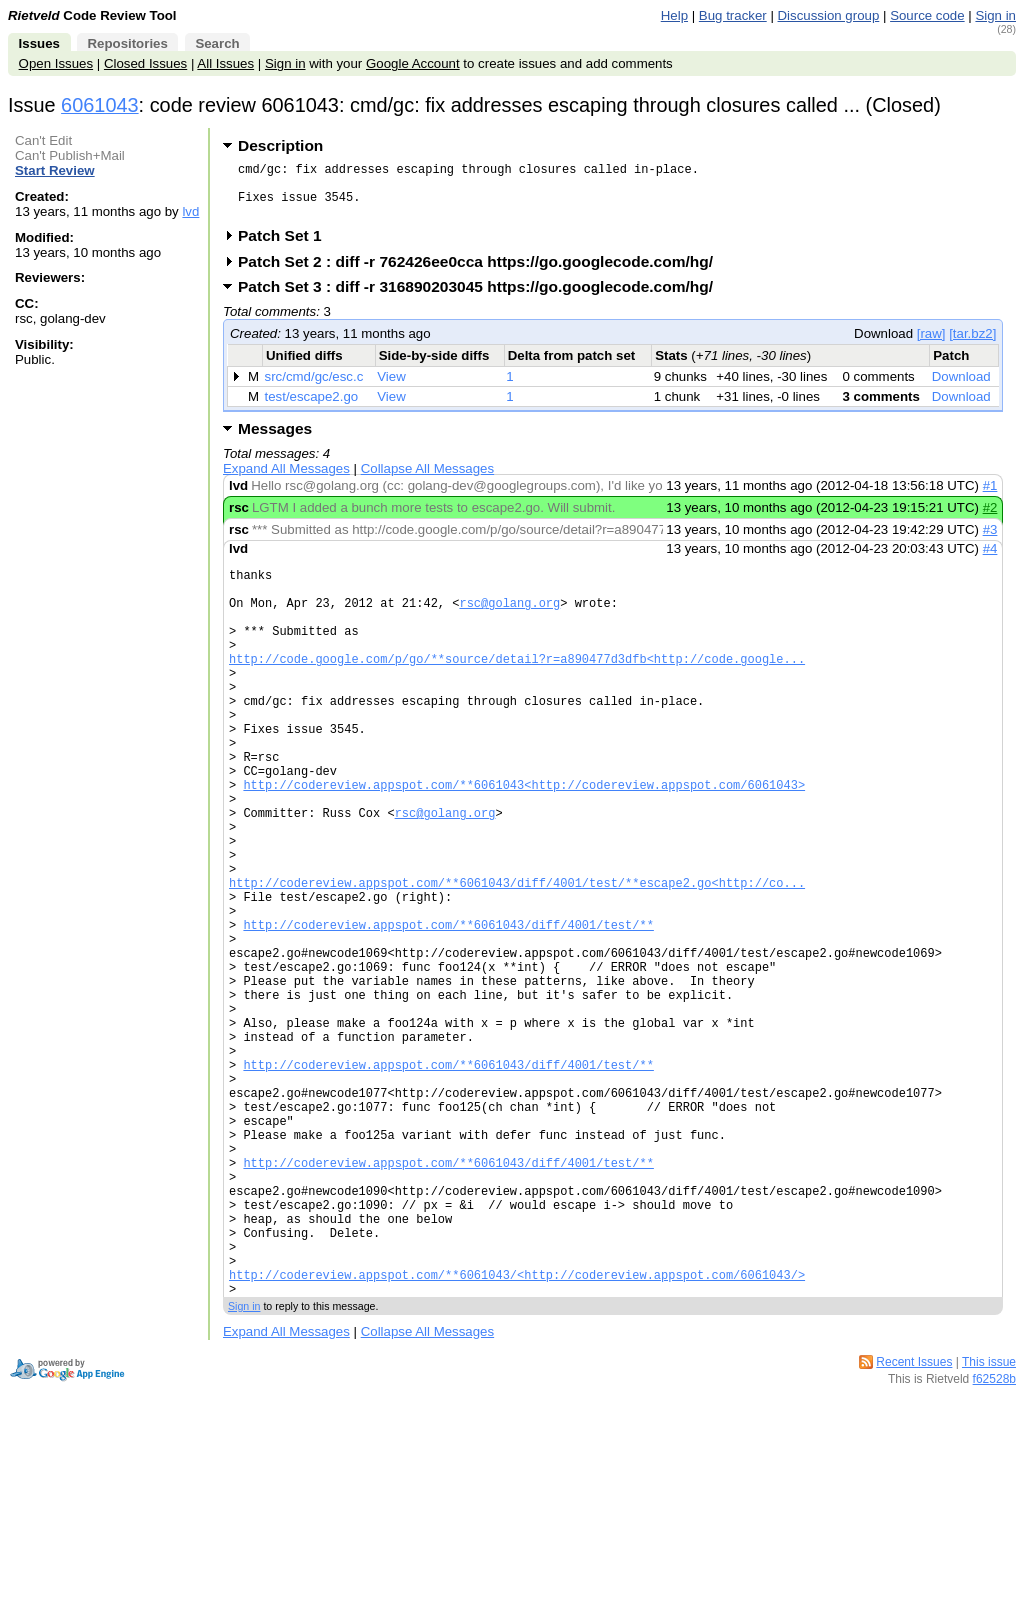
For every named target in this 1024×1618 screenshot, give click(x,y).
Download (961, 388)
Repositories (127, 43)
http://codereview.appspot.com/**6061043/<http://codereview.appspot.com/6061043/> (517, 1439)
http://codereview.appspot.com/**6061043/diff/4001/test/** (448, 1014)
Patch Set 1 (286, 247)
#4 (990, 560)
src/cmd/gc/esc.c (314, 388)
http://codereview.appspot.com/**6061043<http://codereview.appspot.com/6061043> (524, 844)
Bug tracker (733, 15)
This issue (989, 1530)
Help (674, 15)
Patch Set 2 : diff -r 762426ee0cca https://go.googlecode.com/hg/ (482, 273)
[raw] (931, 345)
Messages (275, 440)
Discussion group (829, 15)
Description (280, 145)
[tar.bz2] (972, 345)
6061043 (100, 105)
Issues (39, 43)
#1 (990, 497)
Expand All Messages (286, 480)
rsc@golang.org (509, 623)
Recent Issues (914, 1530)
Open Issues (56, 63)
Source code (927, 15)
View (391, 388)
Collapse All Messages (427, 480)
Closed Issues (145, 63)
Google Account (413, 63)
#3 (990, 541)
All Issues (225, 63)
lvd (190, 211)
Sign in (995, 15)
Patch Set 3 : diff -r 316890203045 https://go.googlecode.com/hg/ (482, 298)
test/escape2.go (312, 408)
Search (217, 43)
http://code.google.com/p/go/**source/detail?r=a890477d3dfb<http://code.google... (517, 691)
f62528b (994, 1547)
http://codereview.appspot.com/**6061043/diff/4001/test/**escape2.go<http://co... (517, 963)
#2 (990, 519)
